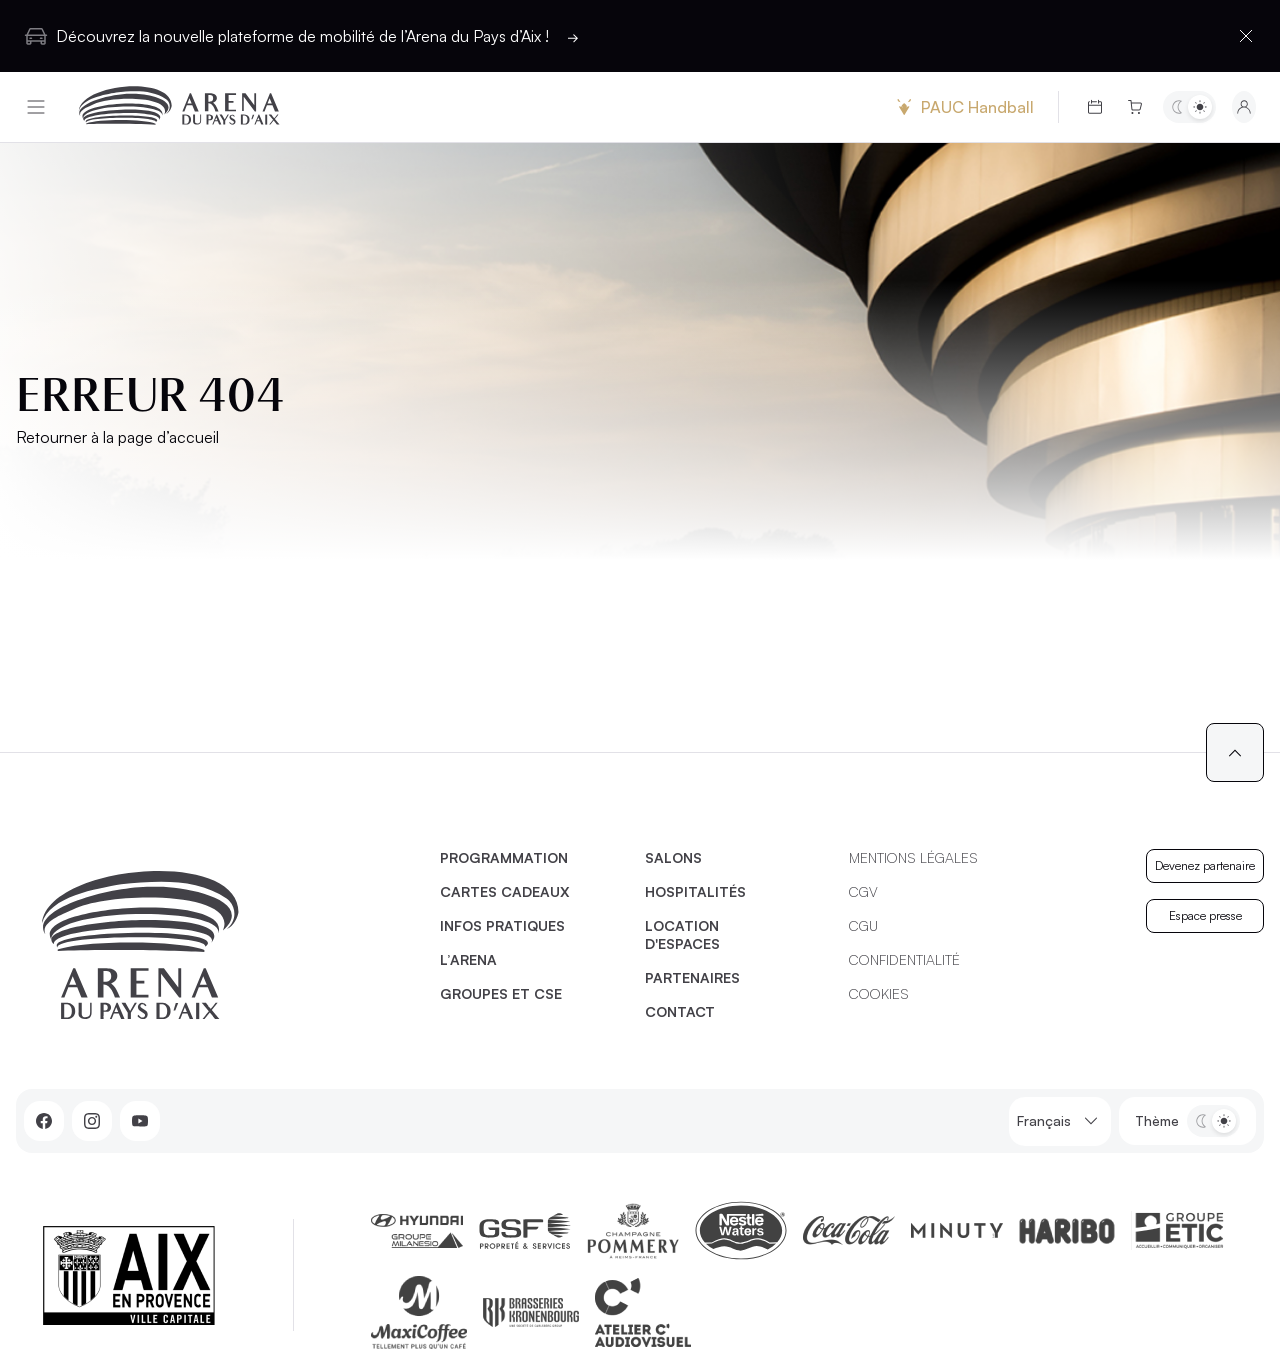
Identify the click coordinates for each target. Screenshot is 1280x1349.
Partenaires (692, 977)
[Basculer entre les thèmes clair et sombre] (1189, 107)
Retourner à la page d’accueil (117, 437)
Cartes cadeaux (505, 891)
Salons (673, 857)
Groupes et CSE (501, 993)
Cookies (879, 993)
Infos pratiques (502, 925)
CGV (863, 891)
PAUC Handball (963, 107)
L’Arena (468, 959)
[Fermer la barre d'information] (1246, 36)
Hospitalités (695, 891)
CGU (863, 925)
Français (1060, 1121)
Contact (680, 1011)
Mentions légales (913, 857)
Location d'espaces (682, 934)
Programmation (504, 857)
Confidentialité (904, 959)
